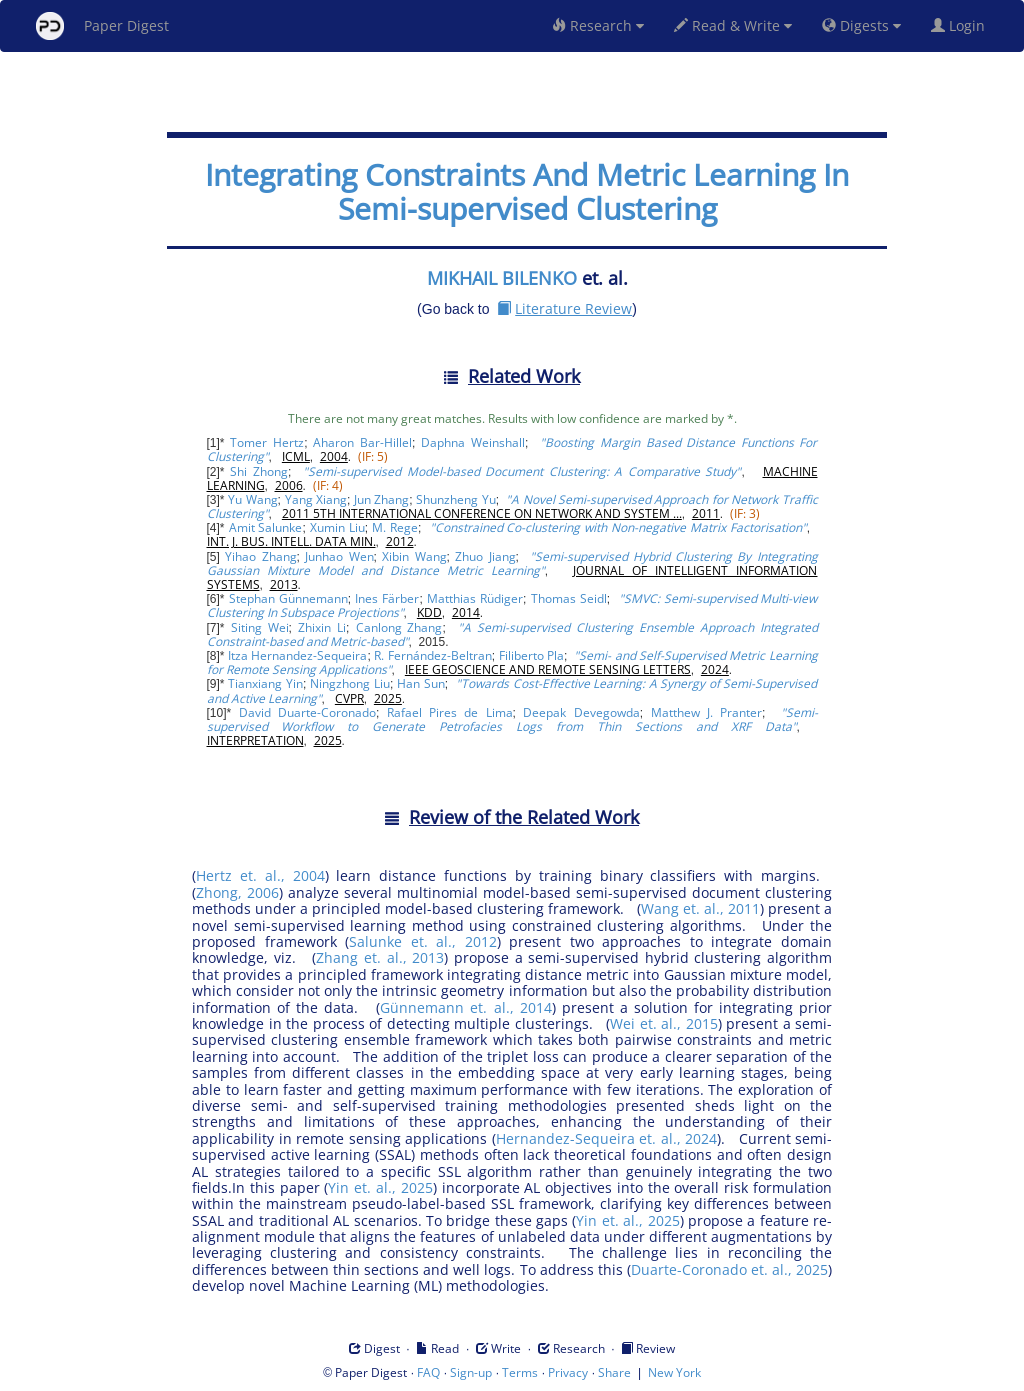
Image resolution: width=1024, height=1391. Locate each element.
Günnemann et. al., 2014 (465, 1007)
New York (674, 1372)
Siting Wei (260, 627)
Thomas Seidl (569, 598)
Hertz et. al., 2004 (260, 875)
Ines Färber (387, 598)
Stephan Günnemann (288, 598)
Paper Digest (102, 26)
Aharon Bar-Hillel (362, 442)
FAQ (428, 1372)
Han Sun (421, 683)
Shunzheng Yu (455, 499)
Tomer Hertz (267, 442)
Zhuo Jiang (485, 556)
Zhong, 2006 (237, 892)
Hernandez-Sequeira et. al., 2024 (607, 1138)
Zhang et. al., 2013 (380, 957)
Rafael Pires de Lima (450, 712)
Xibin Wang (414, 556)
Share (614, 1372)
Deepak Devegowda (581, 712)
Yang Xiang (316, 499)
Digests (861, 25)
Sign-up (471, 1372)
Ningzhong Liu (350, 683)
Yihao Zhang (260, 556)
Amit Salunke (266, 527)
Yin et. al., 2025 (380, 1187)
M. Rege (395, 527)
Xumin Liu (337, 527)
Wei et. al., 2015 (664, 1023)
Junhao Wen (339, 556)
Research (598, 25)
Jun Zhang (381, 499)
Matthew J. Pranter (706, 712)
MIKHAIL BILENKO (502, 278)
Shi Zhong (259, 471)
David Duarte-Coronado (307, 712)
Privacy (568, 1372)
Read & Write (733, 25)
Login (962, 25)
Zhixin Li (322, 627)
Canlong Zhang (399, 627)
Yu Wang (252, 499)
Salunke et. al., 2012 (423, 941)
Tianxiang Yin (265, 683)
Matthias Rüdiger (475, 598)
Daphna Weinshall (473, 442)
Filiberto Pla (531, 655)
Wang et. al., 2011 (700, 908)
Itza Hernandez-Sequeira (297, 655)
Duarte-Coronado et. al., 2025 (729, 1269)
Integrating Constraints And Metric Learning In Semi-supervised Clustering (527, 191)
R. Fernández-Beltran (432, 655)
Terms (520, 1372)
